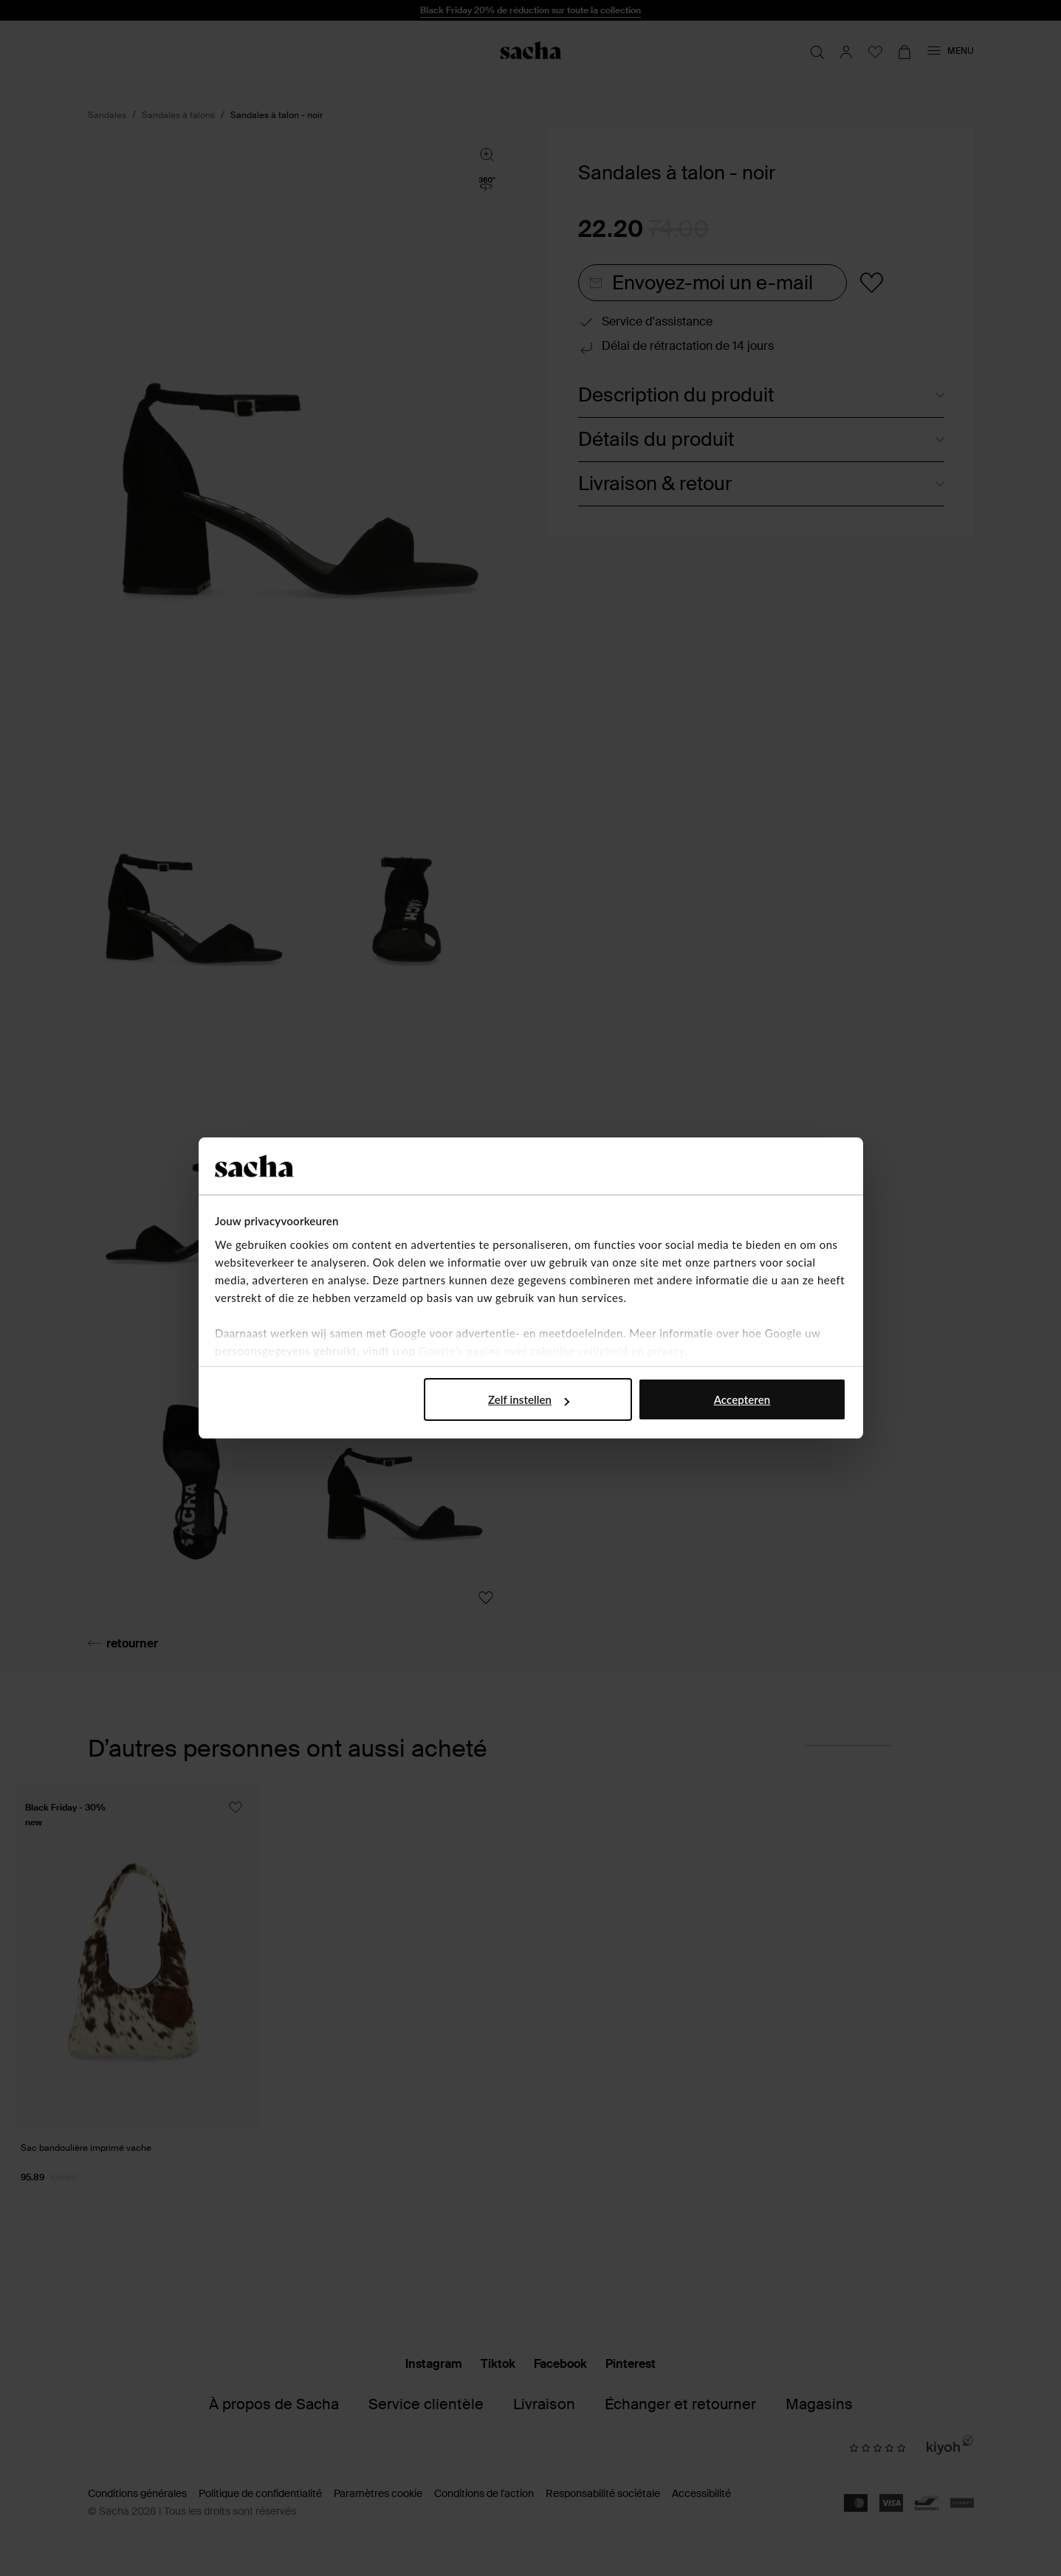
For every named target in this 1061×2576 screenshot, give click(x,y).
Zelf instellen (528, 1399)
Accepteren (742, 1399)
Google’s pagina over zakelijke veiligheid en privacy (552, 1350)
